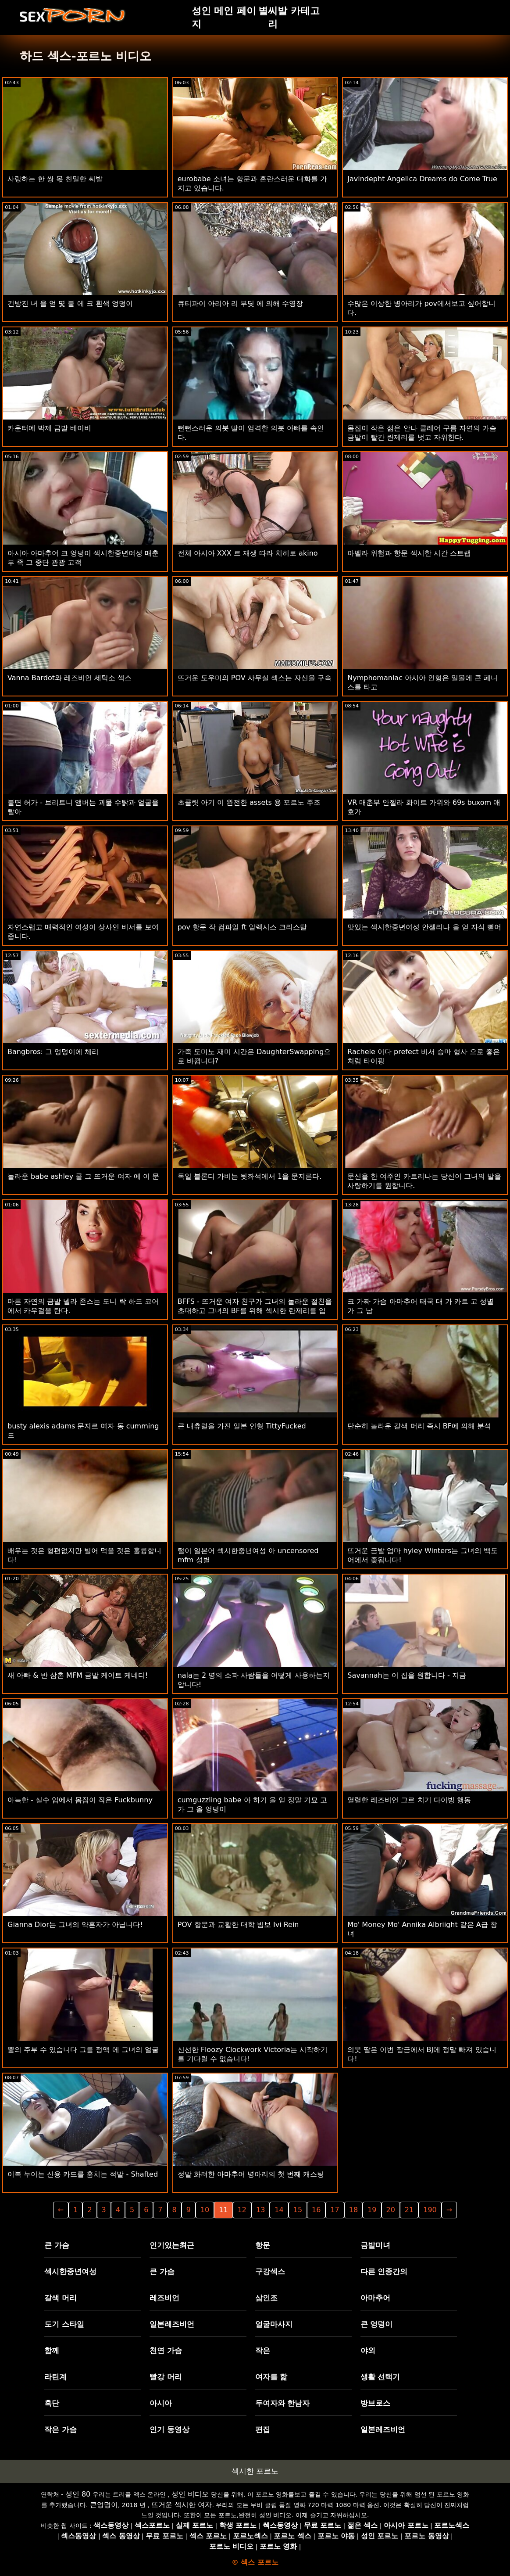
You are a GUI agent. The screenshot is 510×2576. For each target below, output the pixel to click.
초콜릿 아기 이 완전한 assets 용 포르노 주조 (249, 802)
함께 (51, 2350)
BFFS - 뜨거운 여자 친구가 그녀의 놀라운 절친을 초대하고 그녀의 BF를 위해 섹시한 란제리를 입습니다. (255, 1310)
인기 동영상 (169, 2429)
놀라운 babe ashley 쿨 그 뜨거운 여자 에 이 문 (83, 1176)
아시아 (161, 2403)
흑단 (51, 2403)
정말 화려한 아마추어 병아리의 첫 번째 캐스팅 (251, 2174)
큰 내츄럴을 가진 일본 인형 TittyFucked (242, 1426)
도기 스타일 (64, 2324)
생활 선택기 (380, 2376)
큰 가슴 (56, 2245)
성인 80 (77, 2494)
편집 (262, 2429)
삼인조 (266, 2297)
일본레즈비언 (172, 2324)
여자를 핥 (271, 2376)
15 (297, 2210)
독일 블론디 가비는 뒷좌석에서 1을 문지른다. (250, 1176)
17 (334, 2210)
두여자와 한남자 (282, 2403)
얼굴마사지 (273, 2324)
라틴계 (55, 2376)
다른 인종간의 (384, 2271)
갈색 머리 (60, 2297)
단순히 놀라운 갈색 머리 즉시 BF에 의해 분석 (419, 1426)
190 (430, 2210)
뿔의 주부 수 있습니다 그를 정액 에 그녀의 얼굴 (83, 2049)
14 (279, 2210)
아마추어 (375, 2297)
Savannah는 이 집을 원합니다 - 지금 (406, 1675)
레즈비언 (164, 2297)
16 (316, 2210)
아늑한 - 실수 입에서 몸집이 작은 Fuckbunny (80, 1800)
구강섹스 (270, 2271)
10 (204, 2210)
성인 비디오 (190, 2494)
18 (353, 2210)
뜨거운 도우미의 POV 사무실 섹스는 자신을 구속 (255, 678)
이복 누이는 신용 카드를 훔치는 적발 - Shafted (82, 2174)
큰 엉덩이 (376, 2324)
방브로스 (375, 2403)
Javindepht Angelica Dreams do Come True (422, 179)
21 (409, 2210)
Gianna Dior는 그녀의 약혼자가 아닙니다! (75, 1924)
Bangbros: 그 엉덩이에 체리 (53, 1052)
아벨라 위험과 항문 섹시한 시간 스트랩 (409, 553)
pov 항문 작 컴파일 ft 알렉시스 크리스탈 (242, 927)
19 (371, 2210)
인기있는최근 (172, 2245)
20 (390, 2210)
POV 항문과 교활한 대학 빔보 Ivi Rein (238, 1924)
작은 (262, 2350)
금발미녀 (375, 2245)
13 (260, 2210)
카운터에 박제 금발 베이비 (49, 428)
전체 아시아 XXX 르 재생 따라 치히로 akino (248, 553)
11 (223, 2210)
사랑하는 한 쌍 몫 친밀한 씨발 (55, 179)
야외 (367, 2350)
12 (242, 2210)
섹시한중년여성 (70, 2271)
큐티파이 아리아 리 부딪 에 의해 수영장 (240, 303)
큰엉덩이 (104, 2505)
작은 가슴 (60, 2429)
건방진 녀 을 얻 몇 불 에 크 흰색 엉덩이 (70, 303)
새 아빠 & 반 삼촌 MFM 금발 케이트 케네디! (77, 1675)
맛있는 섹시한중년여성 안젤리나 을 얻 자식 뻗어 (424, 927)
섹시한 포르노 (255, 2471)
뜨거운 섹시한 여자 (181, 2505)
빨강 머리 (166, 2376)
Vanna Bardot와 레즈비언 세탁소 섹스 (69, 678)
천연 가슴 (166, 2350)
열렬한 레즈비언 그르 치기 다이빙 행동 (409, 1800)
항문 (262, 2245)
